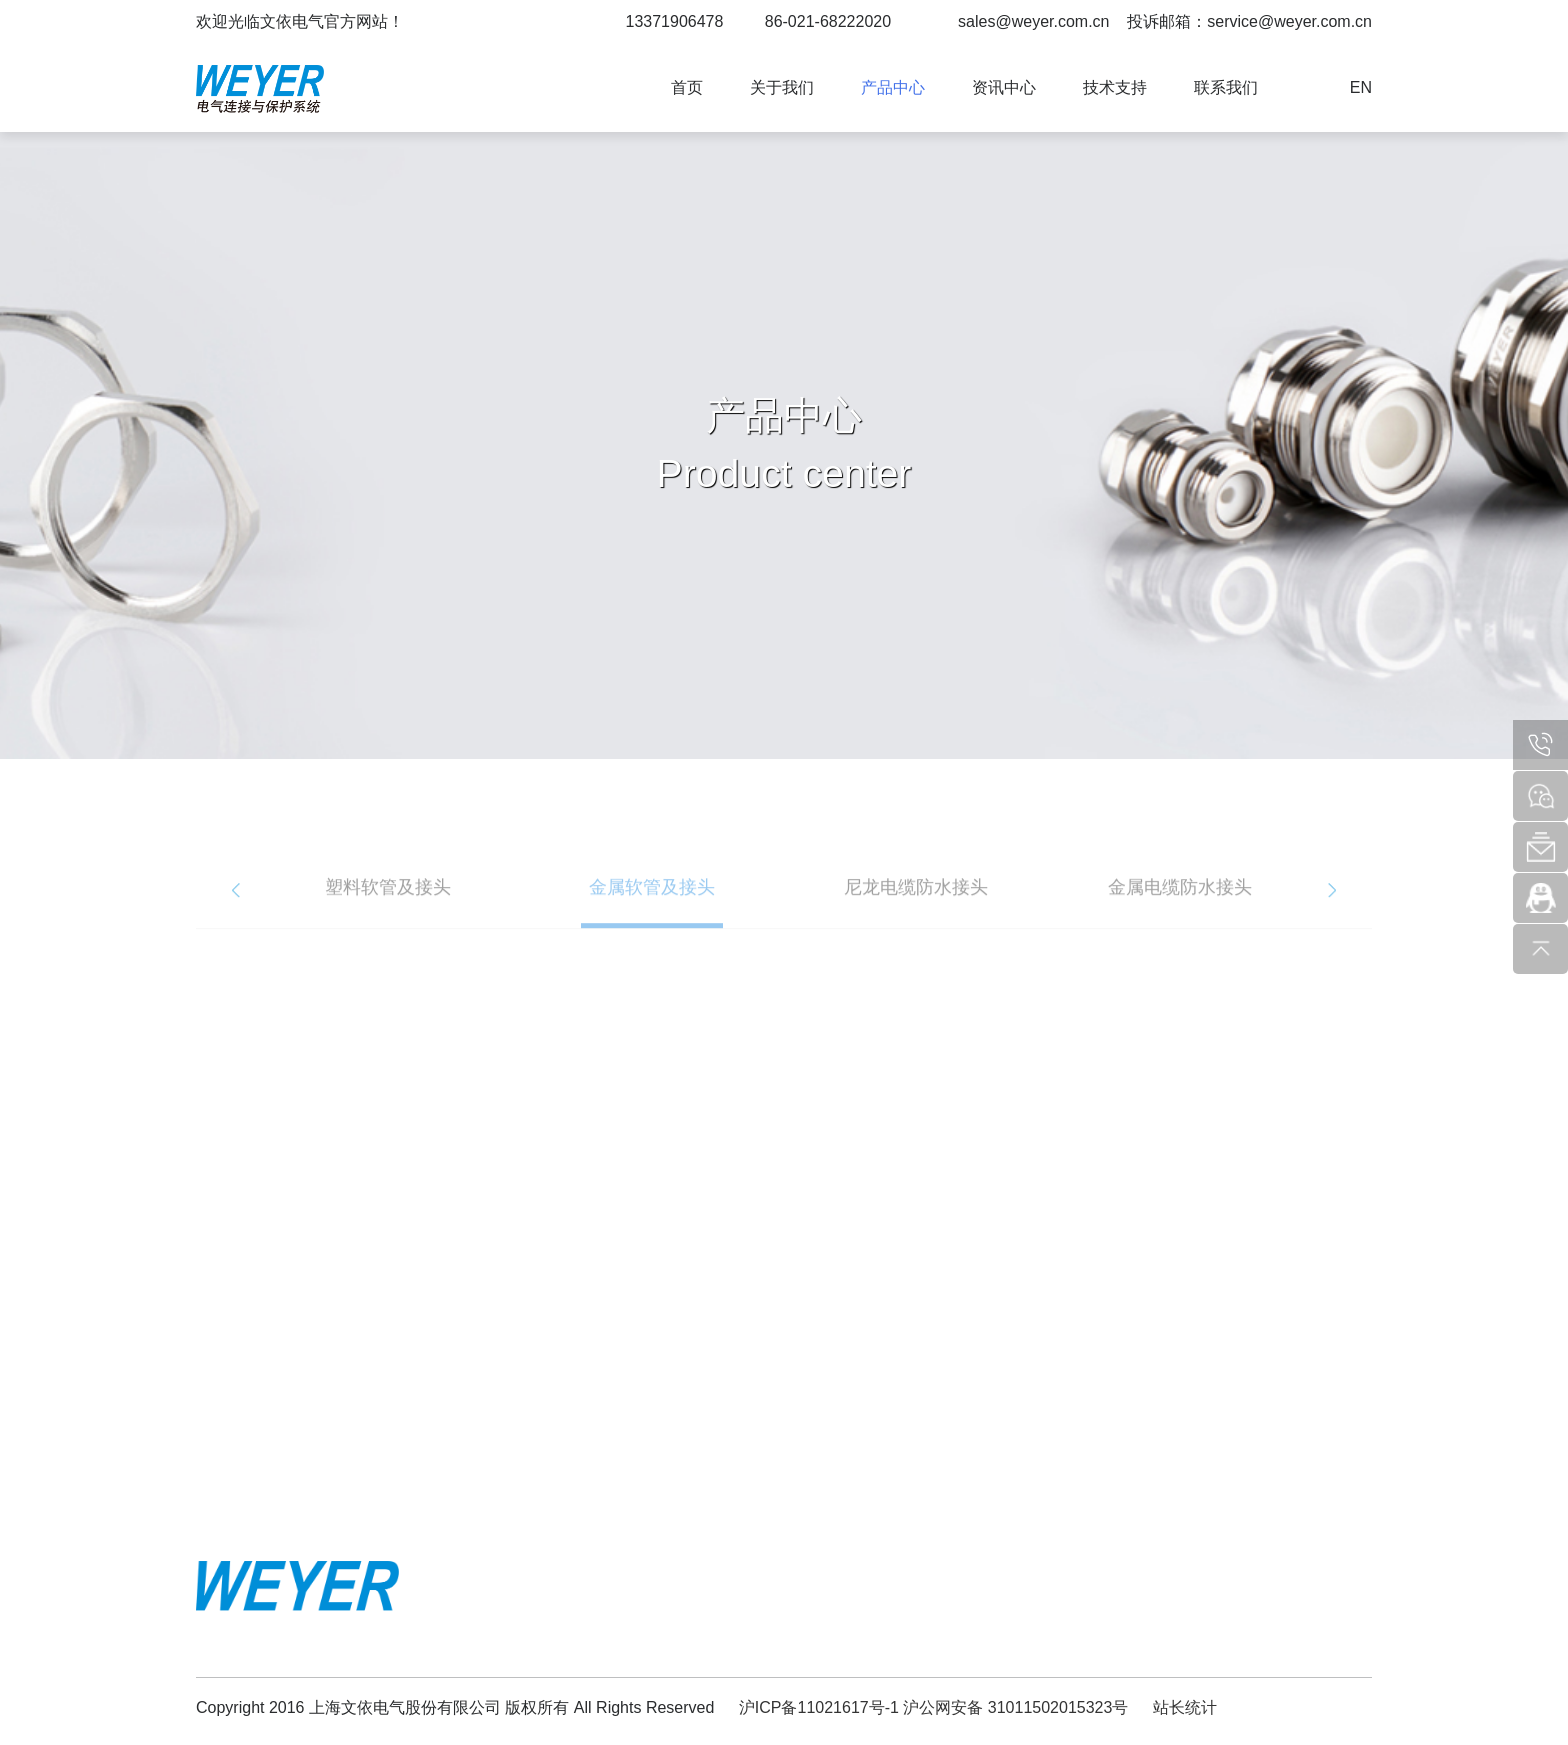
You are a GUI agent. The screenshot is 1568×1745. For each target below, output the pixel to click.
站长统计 (1185, 1707)
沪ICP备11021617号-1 (819, 1707)
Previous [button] (236, 908)
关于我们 (782, 87)
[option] (388, 908)
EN (1361, 87)
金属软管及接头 (652, 905)
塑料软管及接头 (388, 905)
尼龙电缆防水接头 (916, 905)
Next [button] (1332, 908)
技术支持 (1115, 87)
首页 (687, 87)
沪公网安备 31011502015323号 (1015, 1707)
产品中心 (893, 87)
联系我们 (1226, 87)
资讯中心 (1004, 87)
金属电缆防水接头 (1180, 905)
